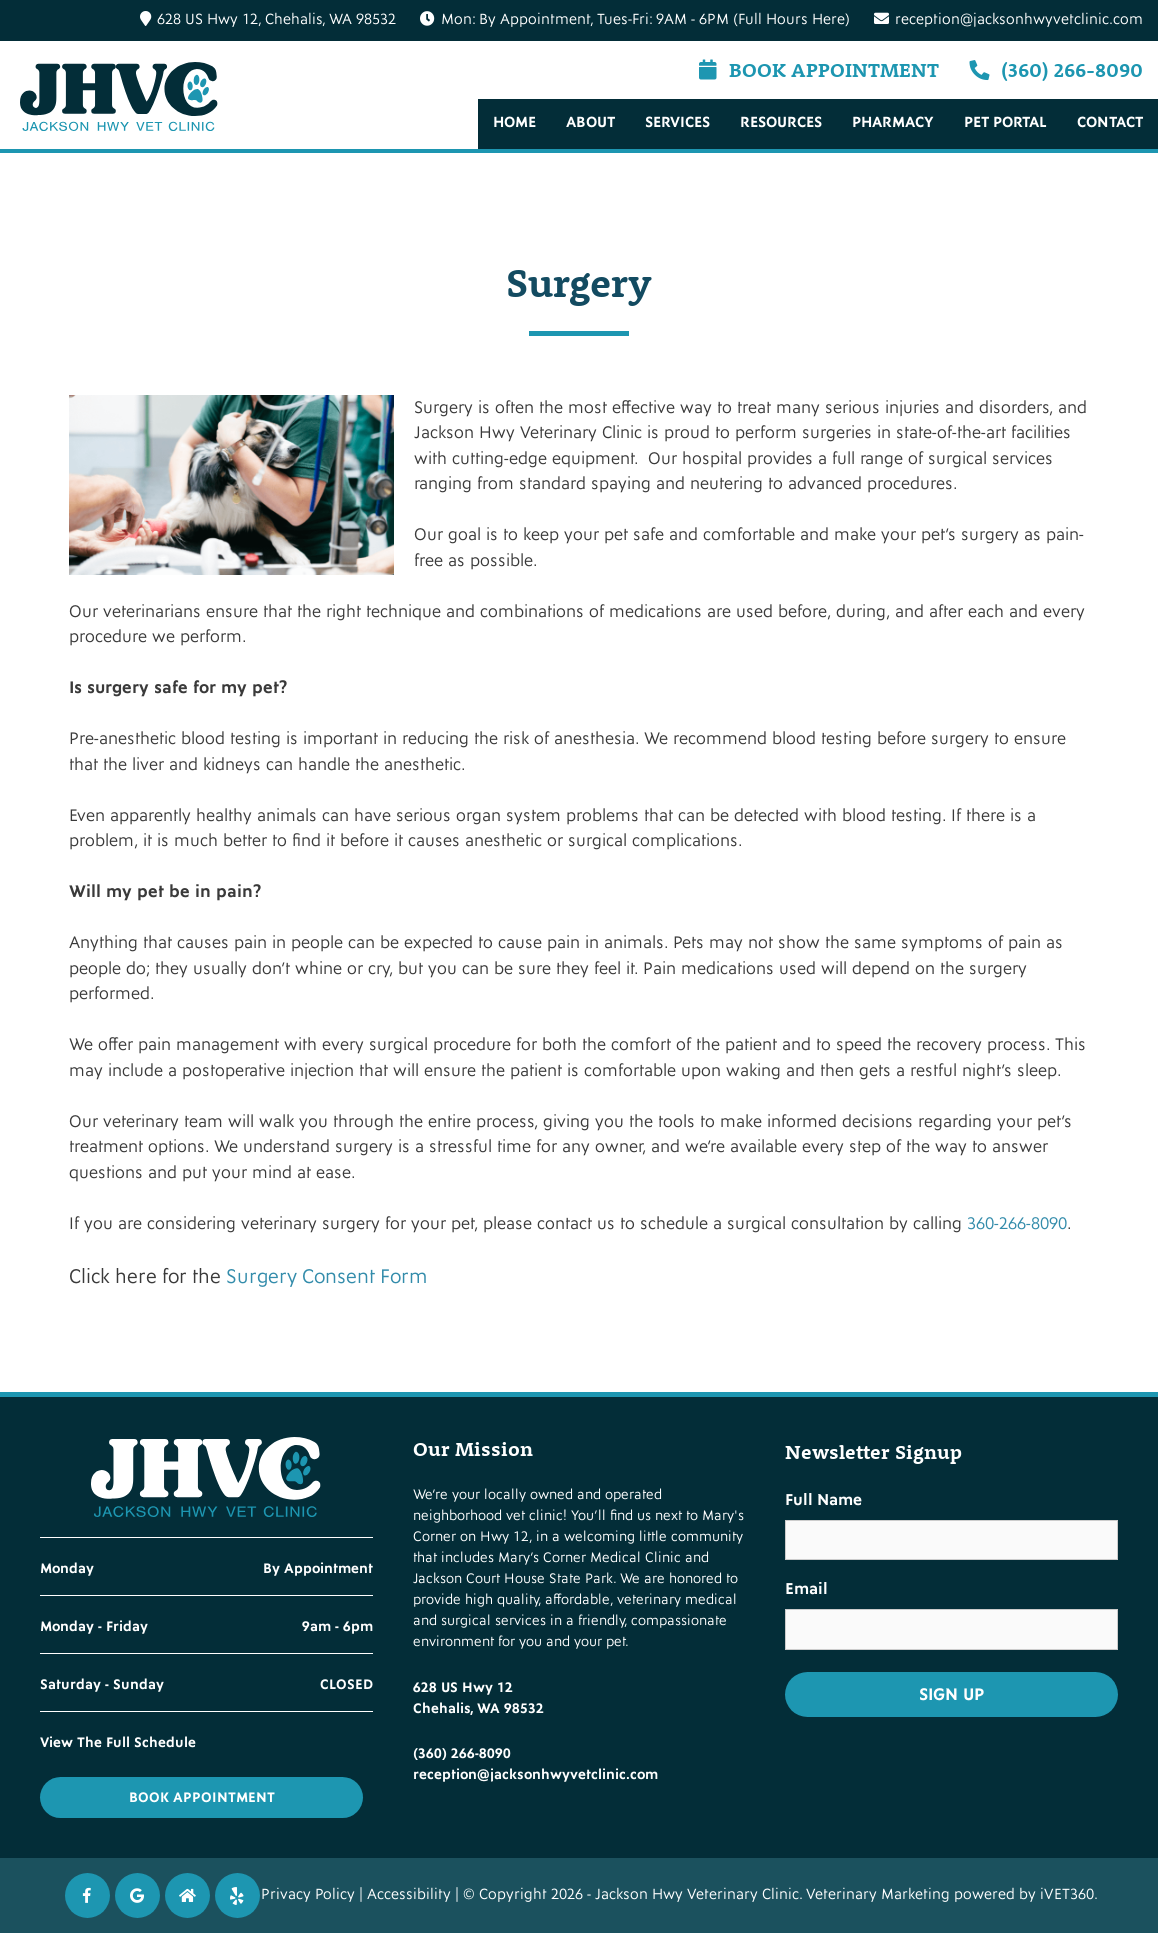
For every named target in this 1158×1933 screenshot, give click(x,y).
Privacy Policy (308, 1894)
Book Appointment (819, 69)
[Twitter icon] (237, 1895)
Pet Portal (1005, 122)
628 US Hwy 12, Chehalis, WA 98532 (268, 19)
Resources (781, 122)
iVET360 (1067, 1894)
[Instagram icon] (187, 1895)
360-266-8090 (1017, 1223)
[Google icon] (137, 1895)
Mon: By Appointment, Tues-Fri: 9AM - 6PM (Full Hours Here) (645, 19)
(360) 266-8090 (1056, 69)
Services (677, 122)
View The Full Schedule (118, 1742)
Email (806, 1589)
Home (514, 122)
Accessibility (409, 1894)
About (590, 122)
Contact (1110, 122)
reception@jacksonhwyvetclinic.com (1008, 19)
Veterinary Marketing (878, 1894)
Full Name (823, 1500)
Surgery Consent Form (326, 1277)
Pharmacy (893, 122)
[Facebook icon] (87, 1895)
